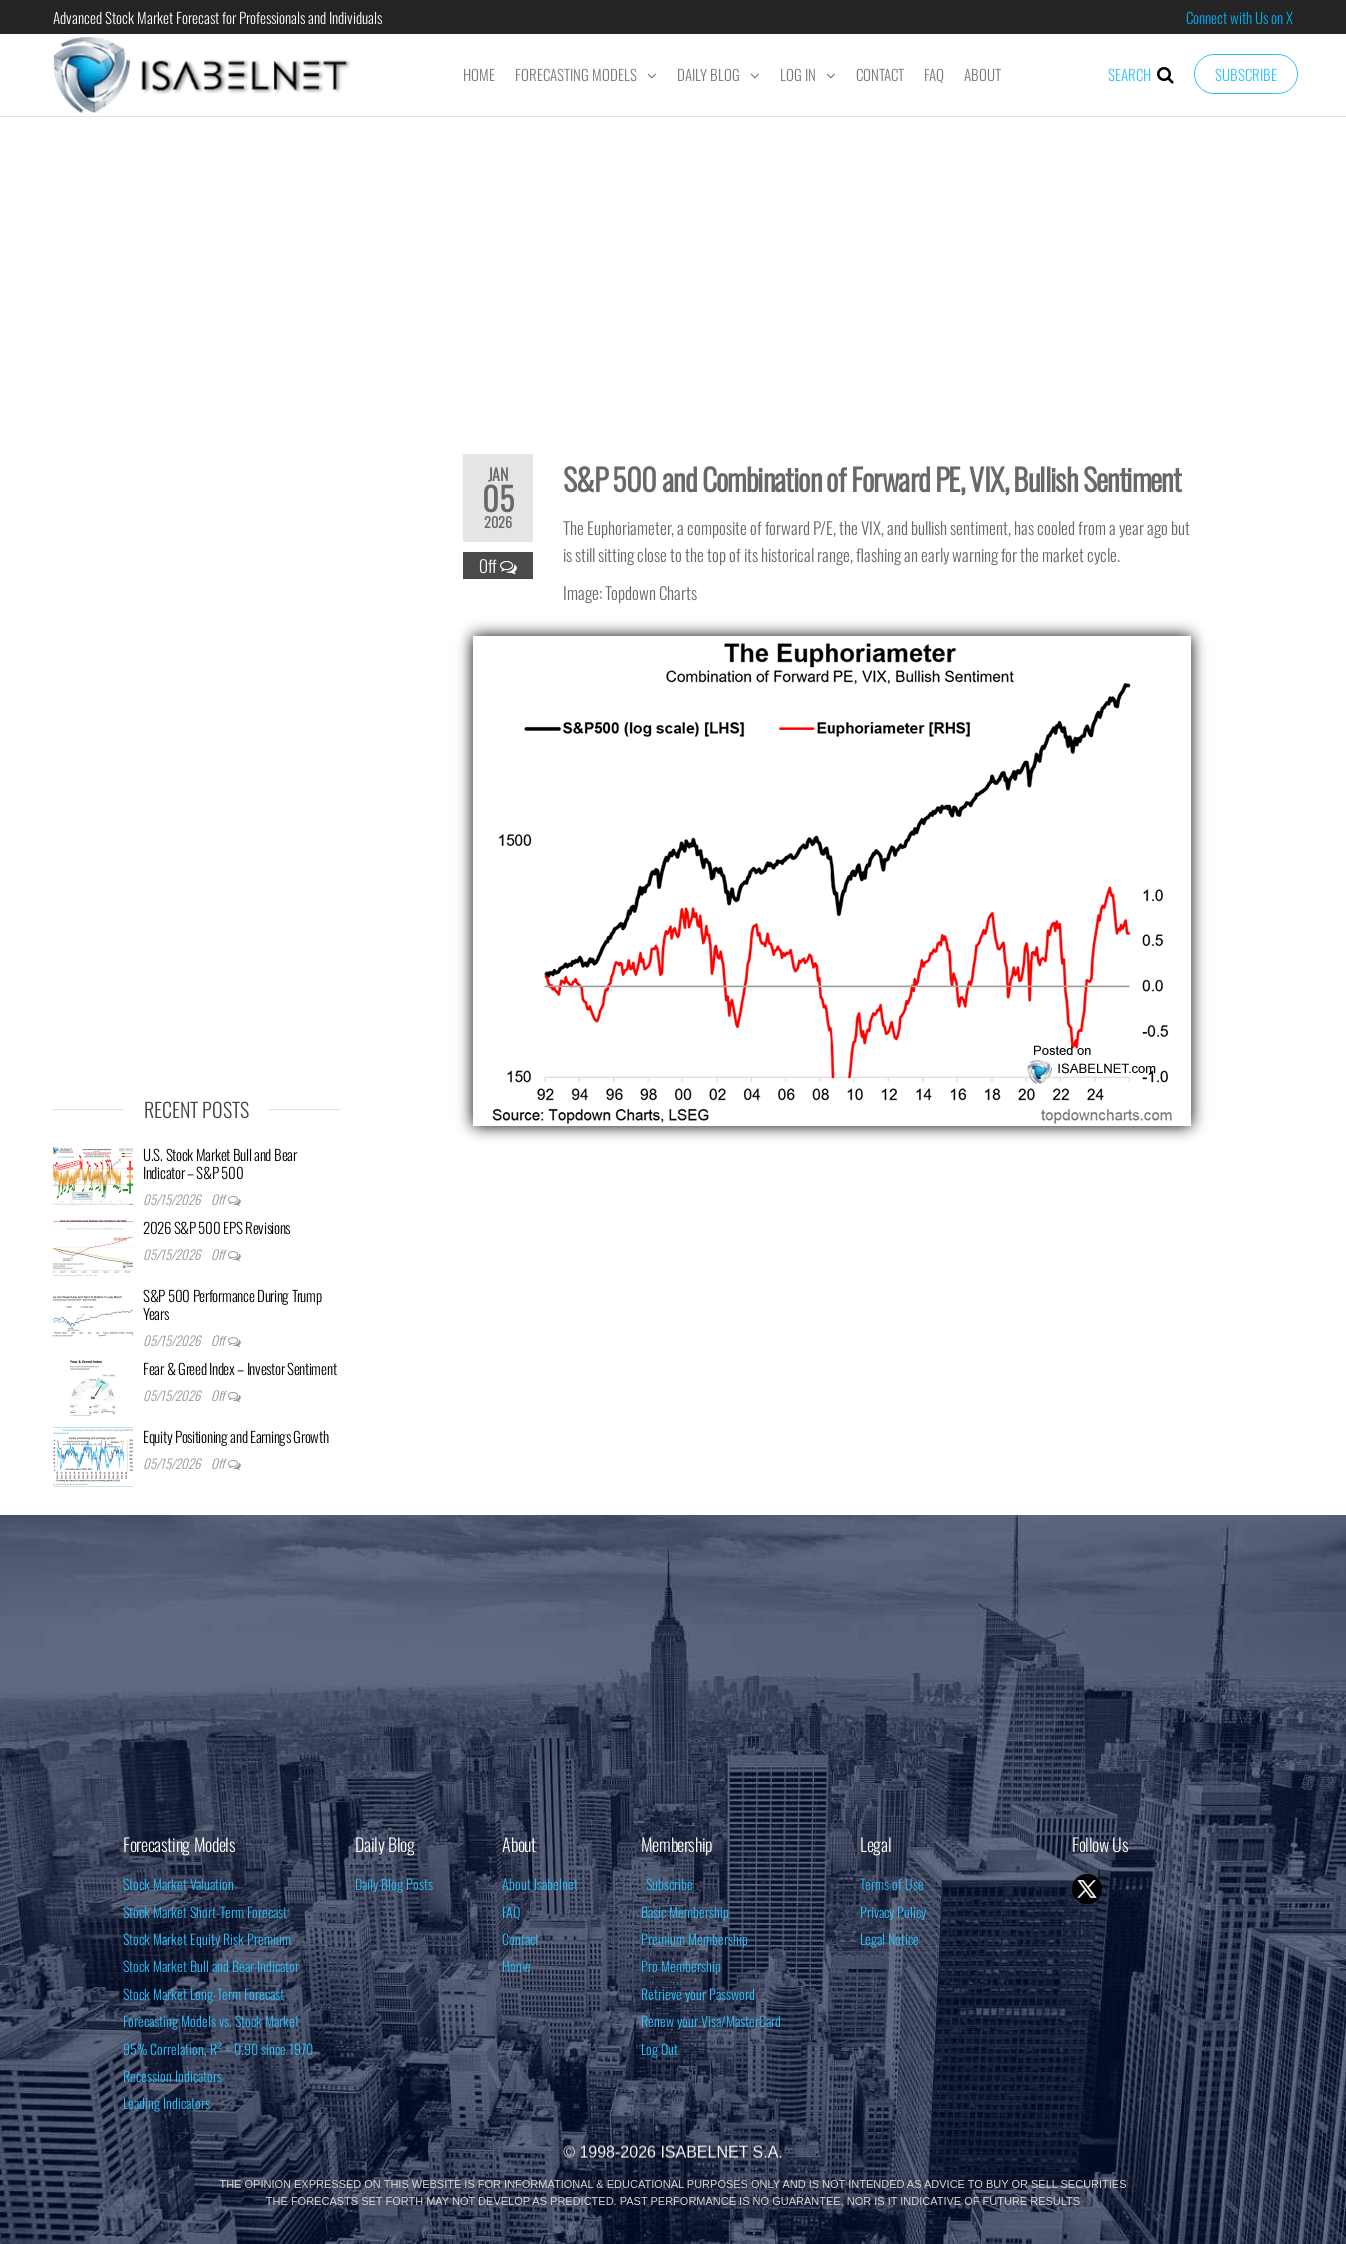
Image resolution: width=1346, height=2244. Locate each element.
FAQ (934, 74)
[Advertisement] (673, 272)
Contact (880, 74)
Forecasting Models (576, 74)
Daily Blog (708, 74)
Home (479, 74)
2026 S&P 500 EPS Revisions (216, 1227)
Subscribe (1246, 74)
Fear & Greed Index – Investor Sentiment (239, 1368)
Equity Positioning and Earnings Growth (236, 1436)
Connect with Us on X (1239, 17)
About (982, 74)
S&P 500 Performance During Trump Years (232, 1304)
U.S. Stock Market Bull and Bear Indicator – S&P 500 (220, 1163)
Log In (798, 74)
